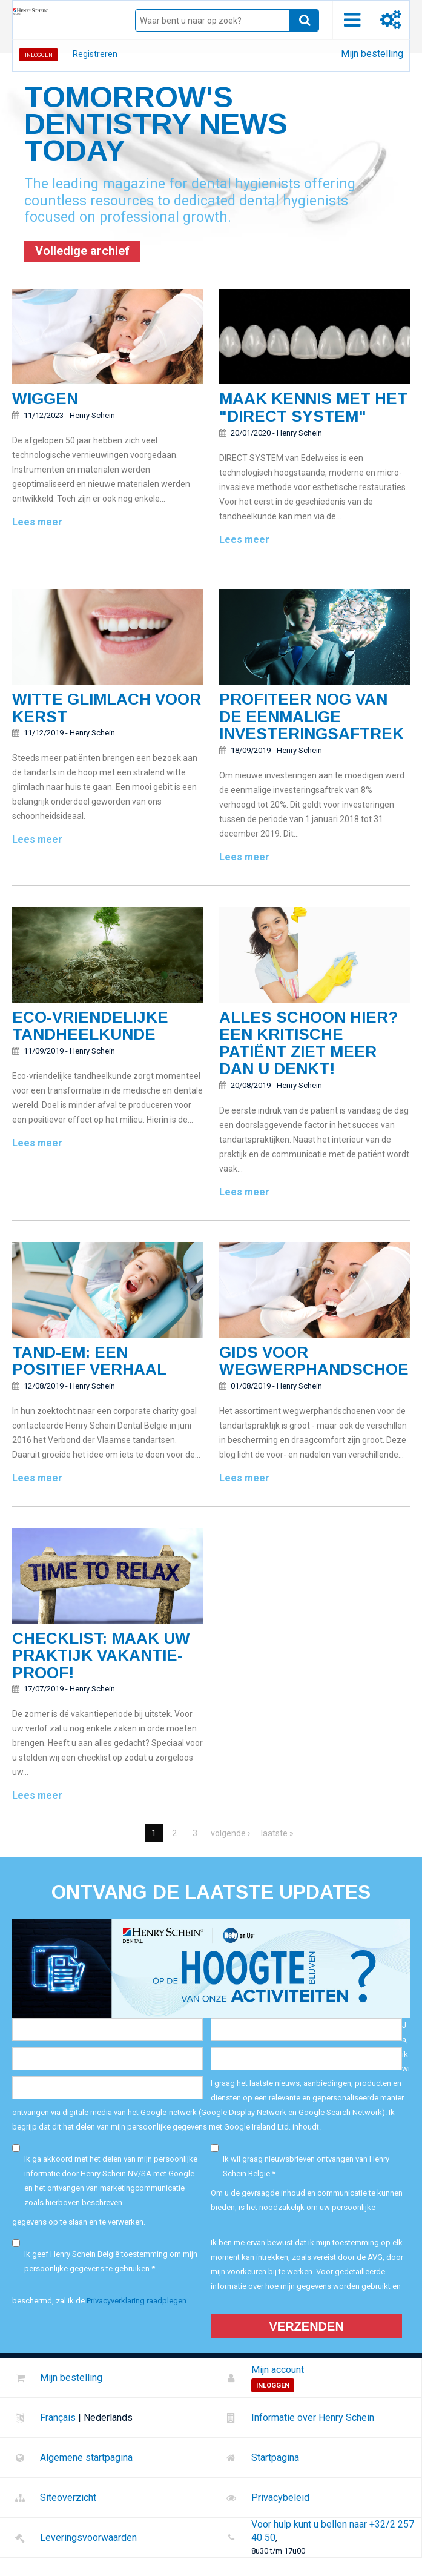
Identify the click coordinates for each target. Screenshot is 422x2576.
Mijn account (277, 2369)
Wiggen (45, 399)
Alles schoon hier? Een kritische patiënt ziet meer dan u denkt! (308, 1043)
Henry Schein (92, 415)
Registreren (95, 54)
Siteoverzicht (68, 2497)
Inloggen (39, 54)
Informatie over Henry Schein (312, 2417)
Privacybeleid (280, 2497)
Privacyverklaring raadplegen (136, 2300)
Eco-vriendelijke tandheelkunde (90, 1026)
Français (58, 2417)
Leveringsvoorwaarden (88, 2537)
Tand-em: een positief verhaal (89, 1361)
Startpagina (275, 2457)
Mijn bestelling (372, 53)
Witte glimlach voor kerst (106, 708)
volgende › (230, 1833)
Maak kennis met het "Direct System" (313, 407)
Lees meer (37, 522)
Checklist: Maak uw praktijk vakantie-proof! (101, 1655)
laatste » (277, 1833)
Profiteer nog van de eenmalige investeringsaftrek (311, 716)
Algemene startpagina (86, 2457)
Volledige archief (82, 251)
